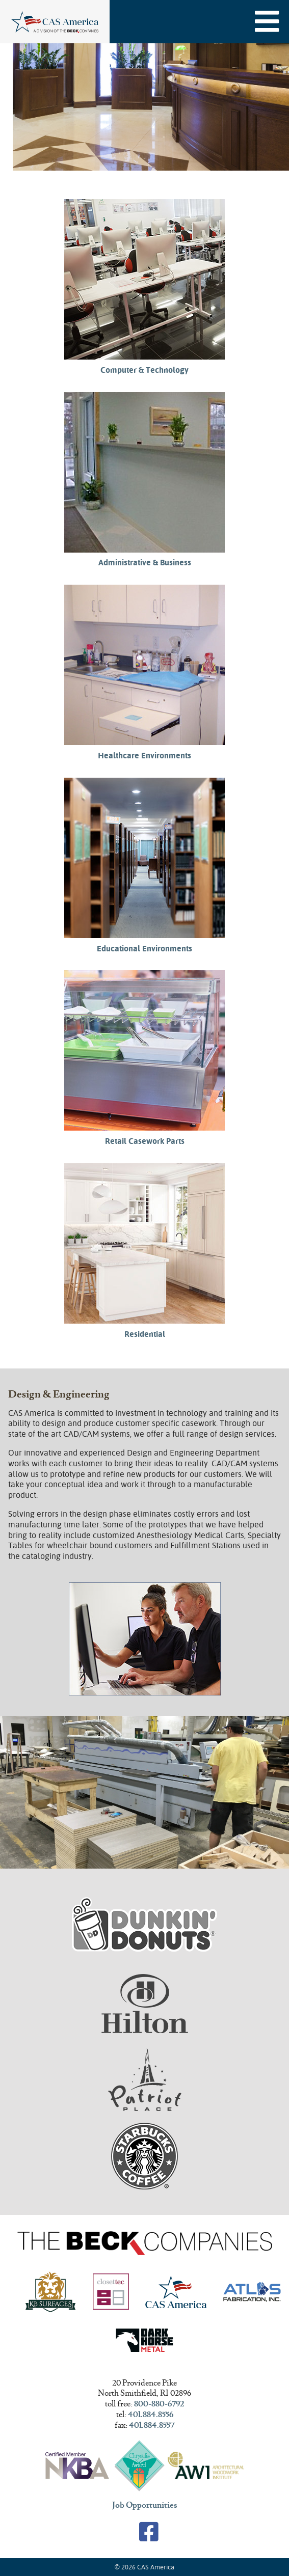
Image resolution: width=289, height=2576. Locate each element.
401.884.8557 (151, 2426)
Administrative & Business (144, 562)
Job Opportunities (144, 2506)
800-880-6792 (159, 2404)
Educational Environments (144, 948)
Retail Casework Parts (145, 1141)
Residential (144, 1334)
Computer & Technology (144, 370)
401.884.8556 (150, 2415)
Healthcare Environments (144, 755)
